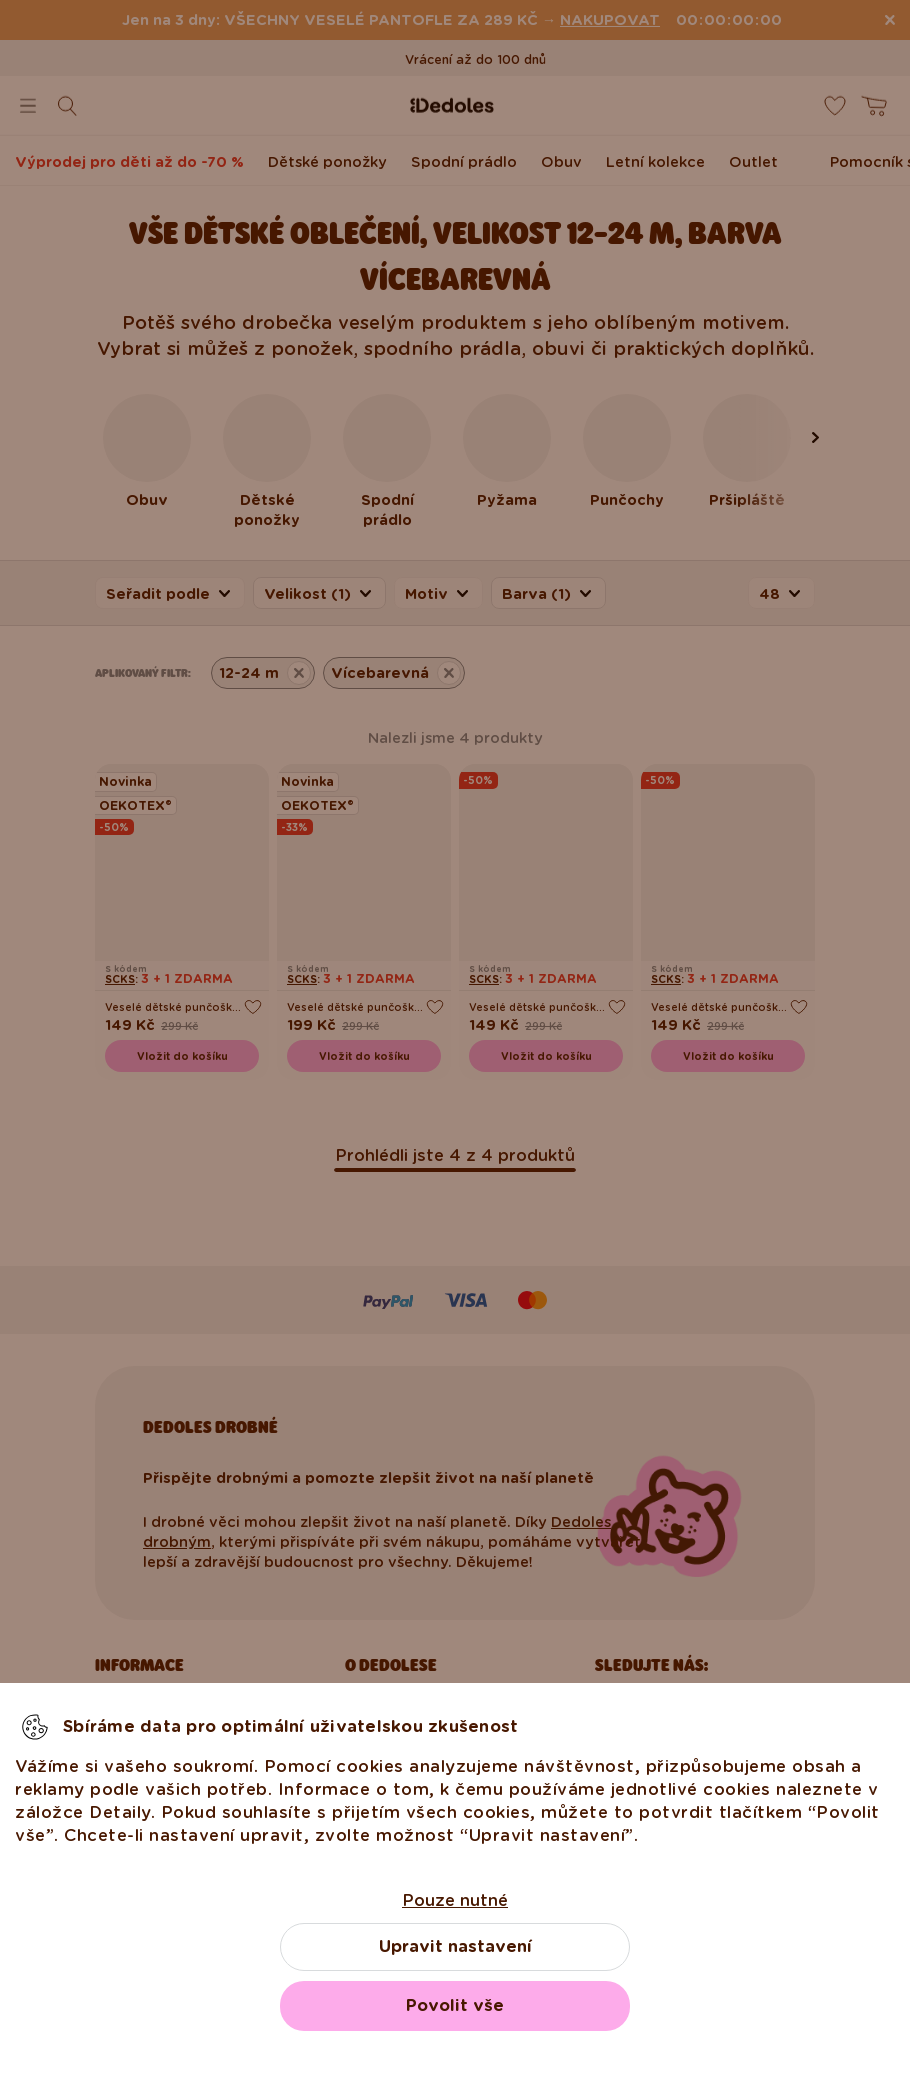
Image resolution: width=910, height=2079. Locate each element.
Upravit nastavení (455, 1946)
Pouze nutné (455, 1900)
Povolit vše (455, 2005)
